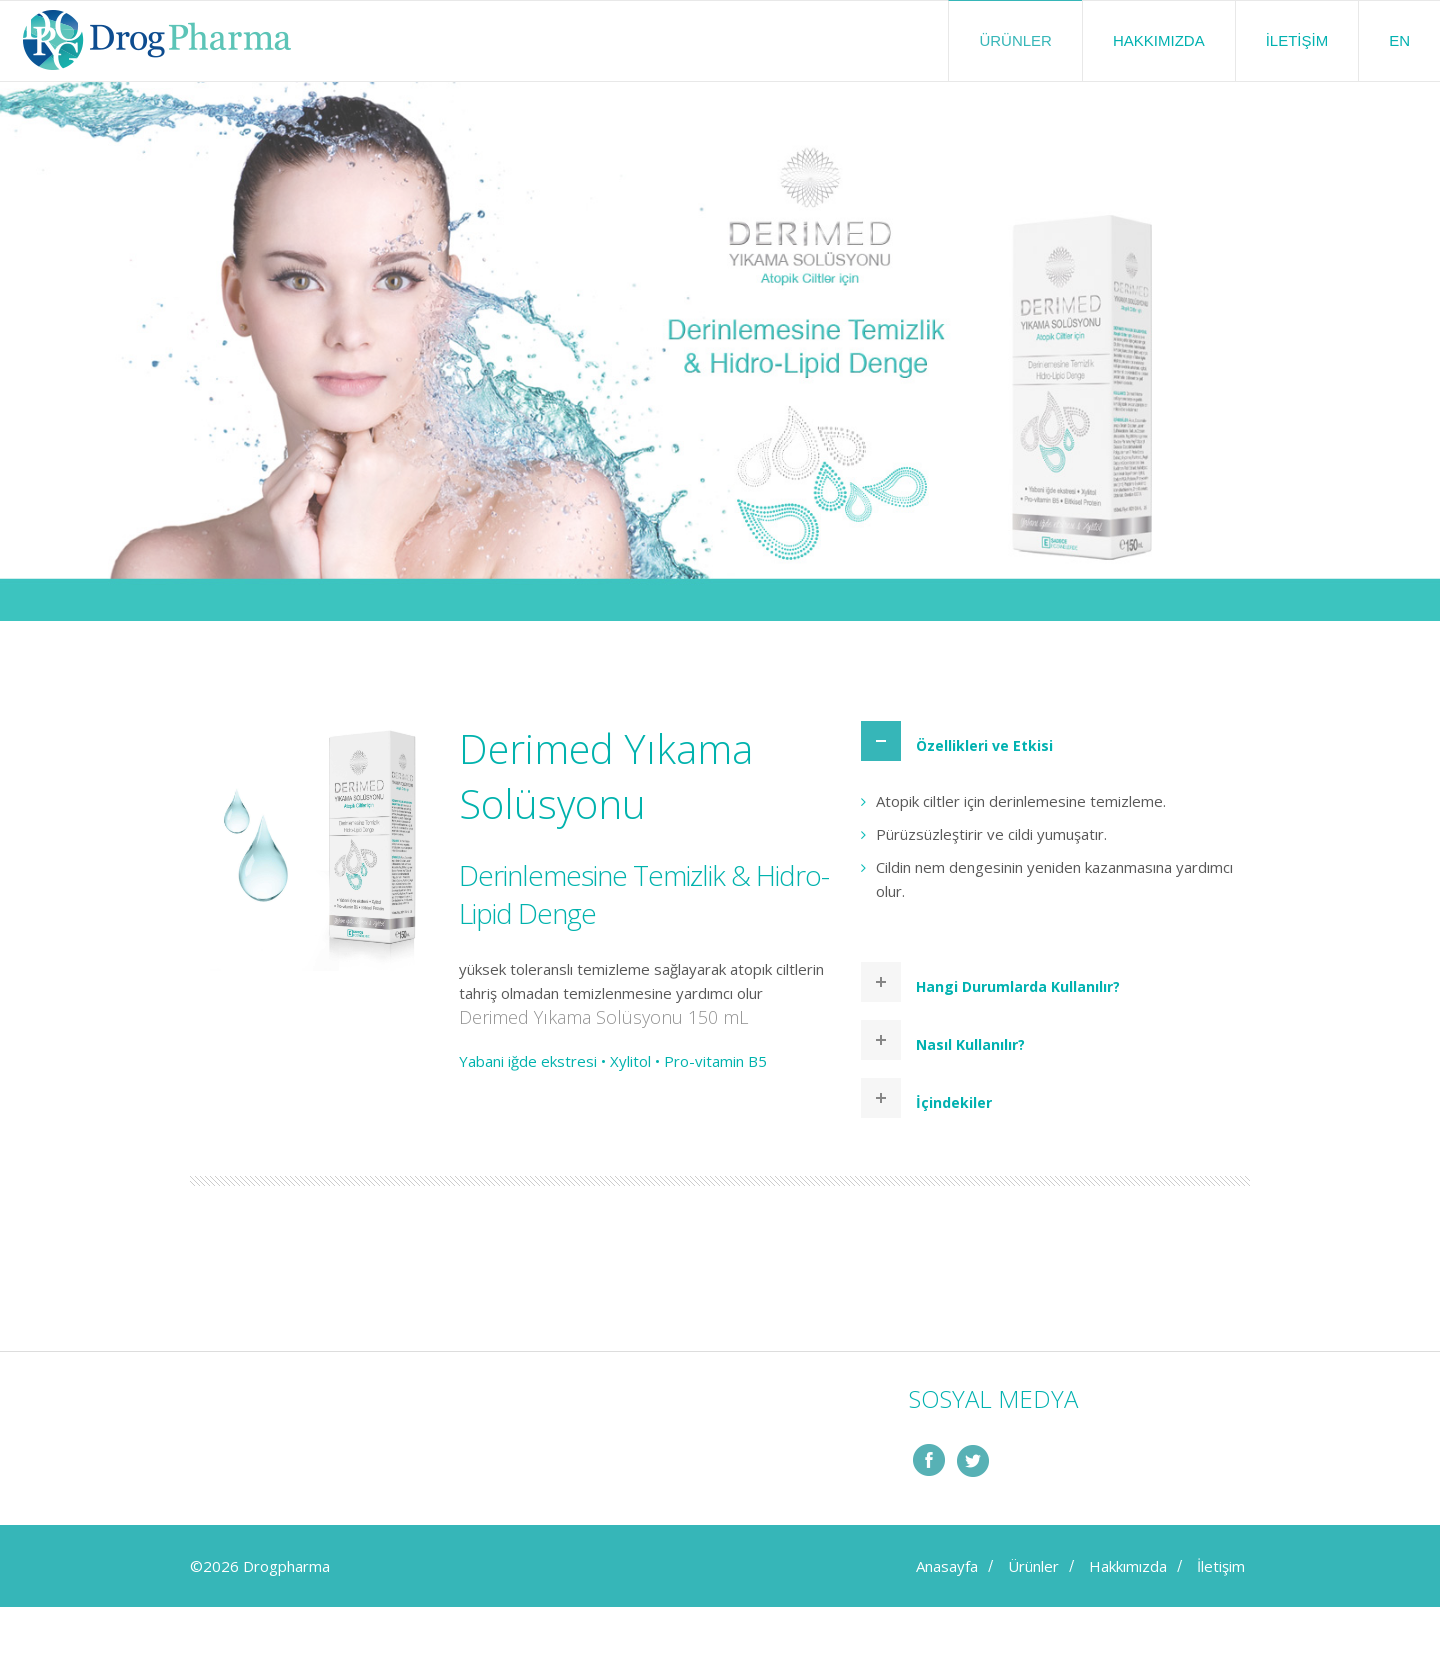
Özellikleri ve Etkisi (984, 745)
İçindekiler (954, 1102)
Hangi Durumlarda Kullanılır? (1018, 986)
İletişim (1297, 40)
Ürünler (1015, 40)
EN (1399, 40)
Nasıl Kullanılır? (970, 1044)
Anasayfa (947, 1566)
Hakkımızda (1159, 40)
